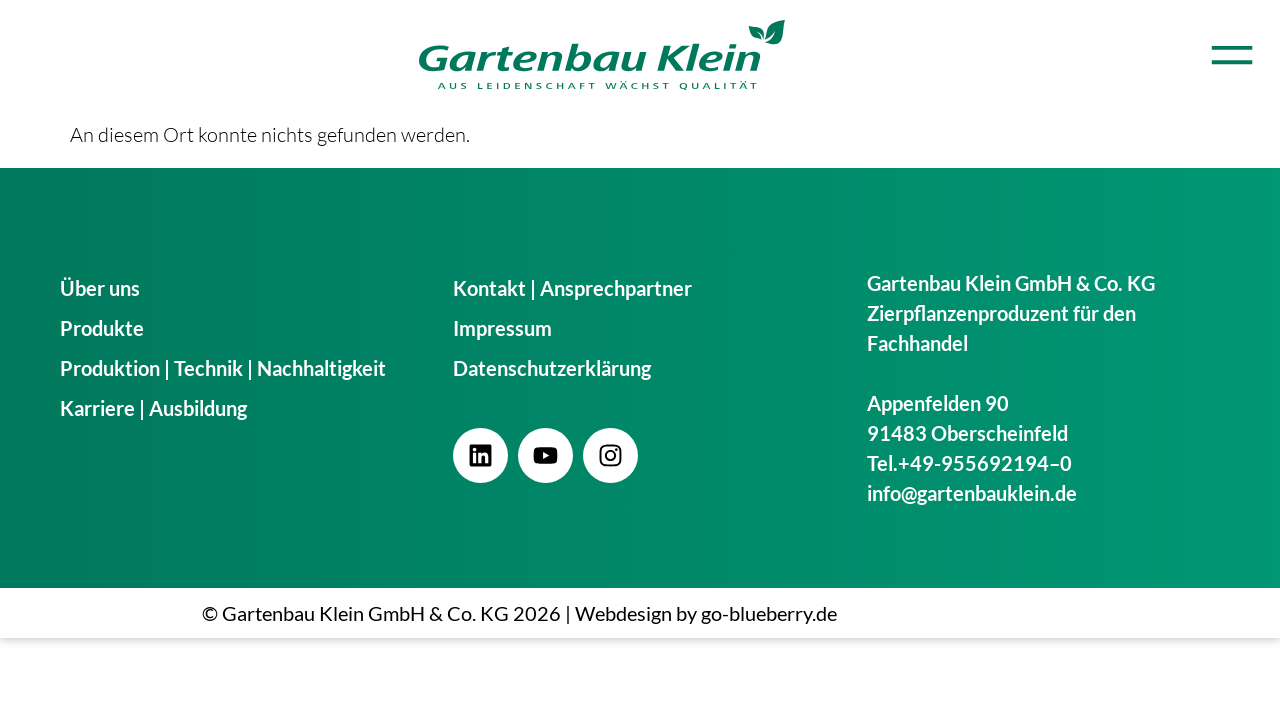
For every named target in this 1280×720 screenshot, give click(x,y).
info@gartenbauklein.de (972, 493)
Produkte (102, 328)
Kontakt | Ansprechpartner (572, 288)
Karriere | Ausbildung (153, 408)
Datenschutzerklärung (552, 368)
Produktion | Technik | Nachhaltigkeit (223, 368)
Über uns (100, 288)
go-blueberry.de (769, 613)
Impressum (502, 328)
